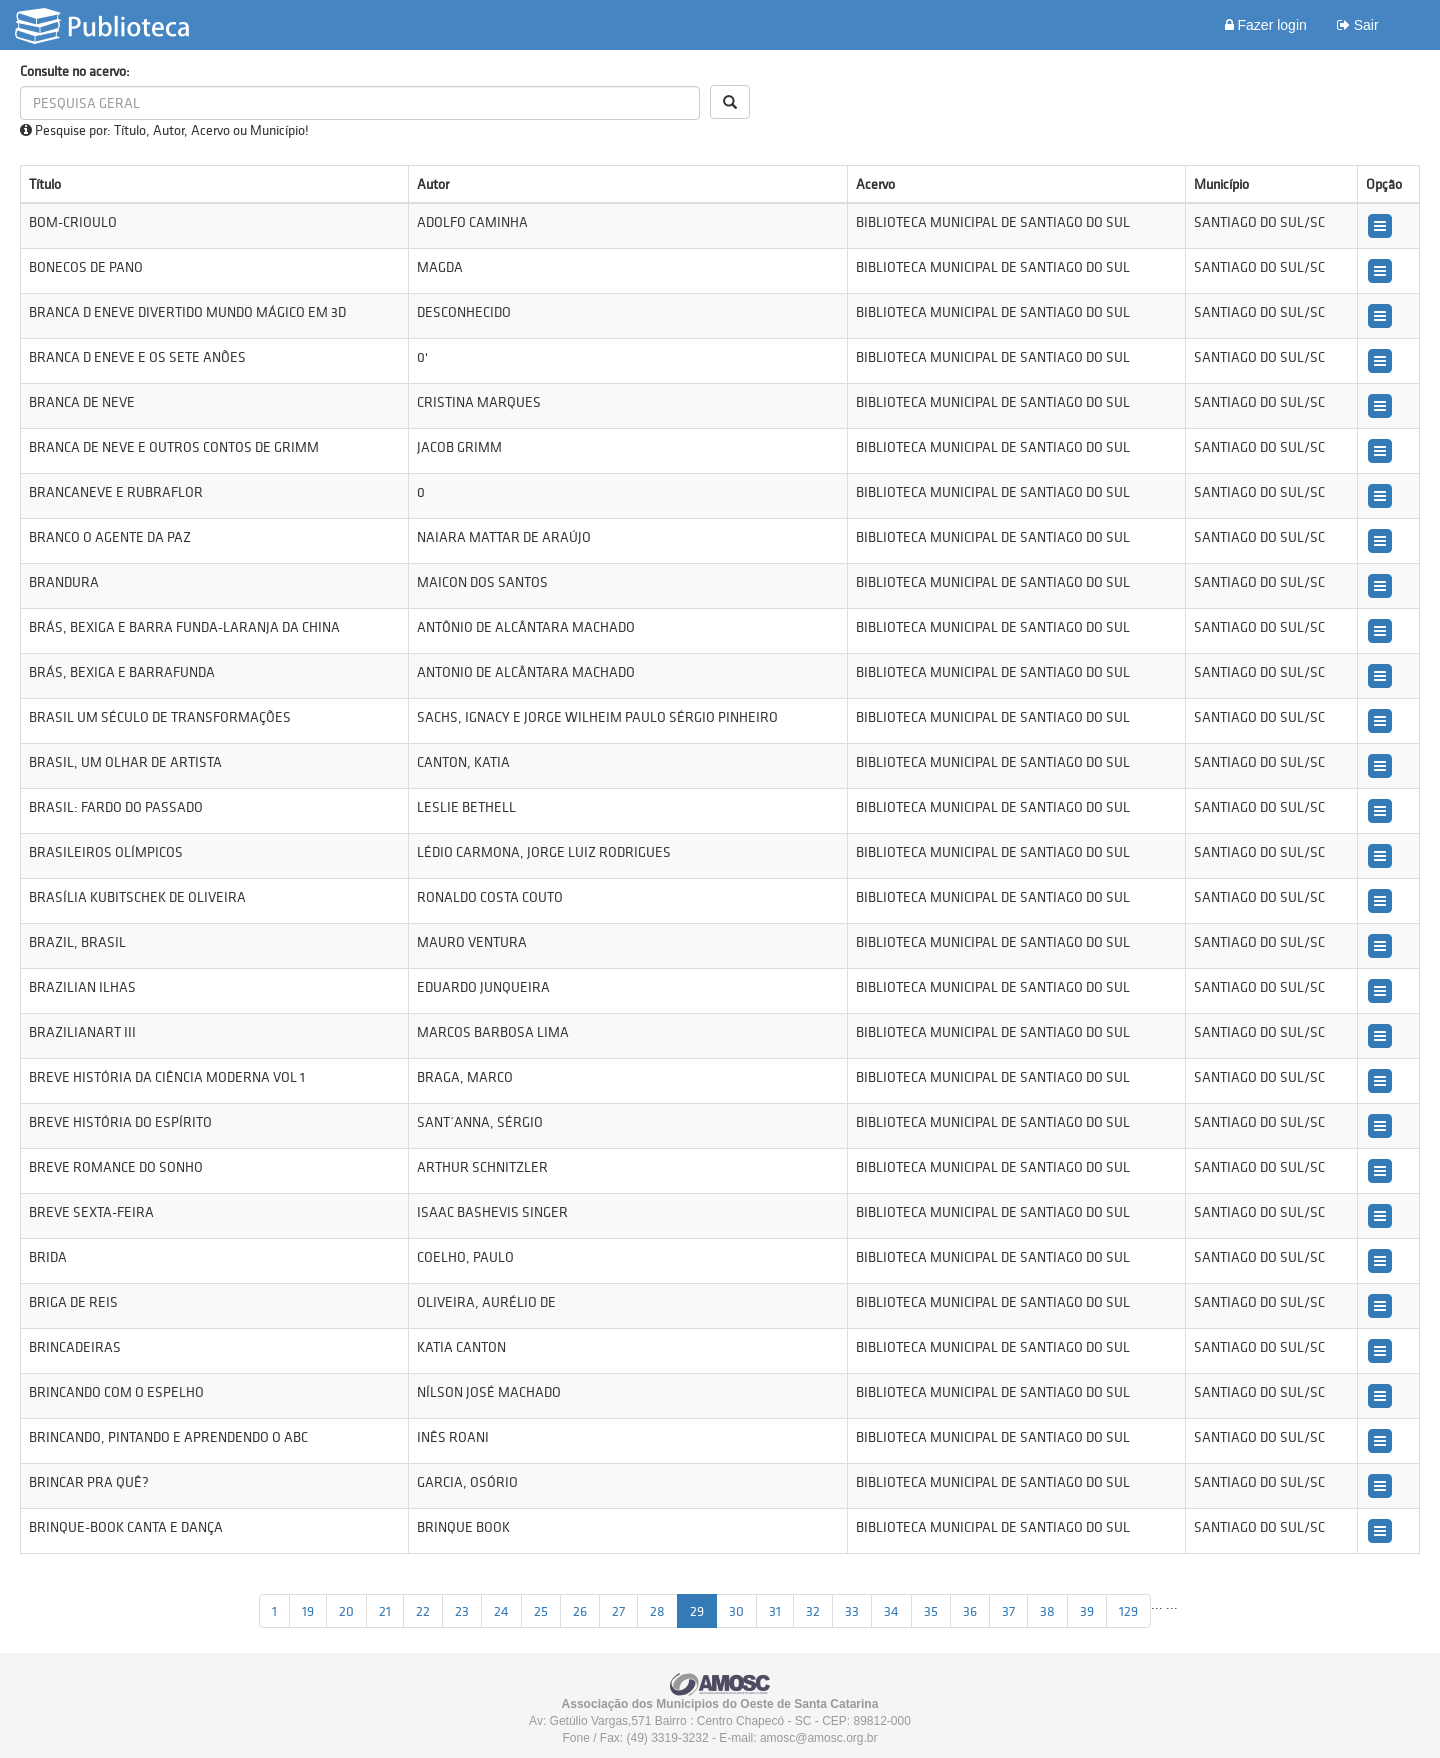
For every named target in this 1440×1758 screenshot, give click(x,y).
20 (346, 1611)
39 (1087, 1611)
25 (541, 1611)
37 (1008, 1611)
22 (423, 1611)
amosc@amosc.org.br (819, 1738)
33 (852, 1611)
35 (931, 1611)
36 (970, 1611)
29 (697, 1611)
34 (891, 1611)
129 (1128, 1611)
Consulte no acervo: (75, 71)
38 (1047, 1611)
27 (618, 1611)
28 (657, 1611)
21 (385, 1611)
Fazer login (1266, 25)
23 (462, 1611)
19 (308, 1611)
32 (813, 1611)
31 (775, 1611)
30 (736, 1611)
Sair (1358, 25)
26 (580, 1611)
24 (501, 1611)
